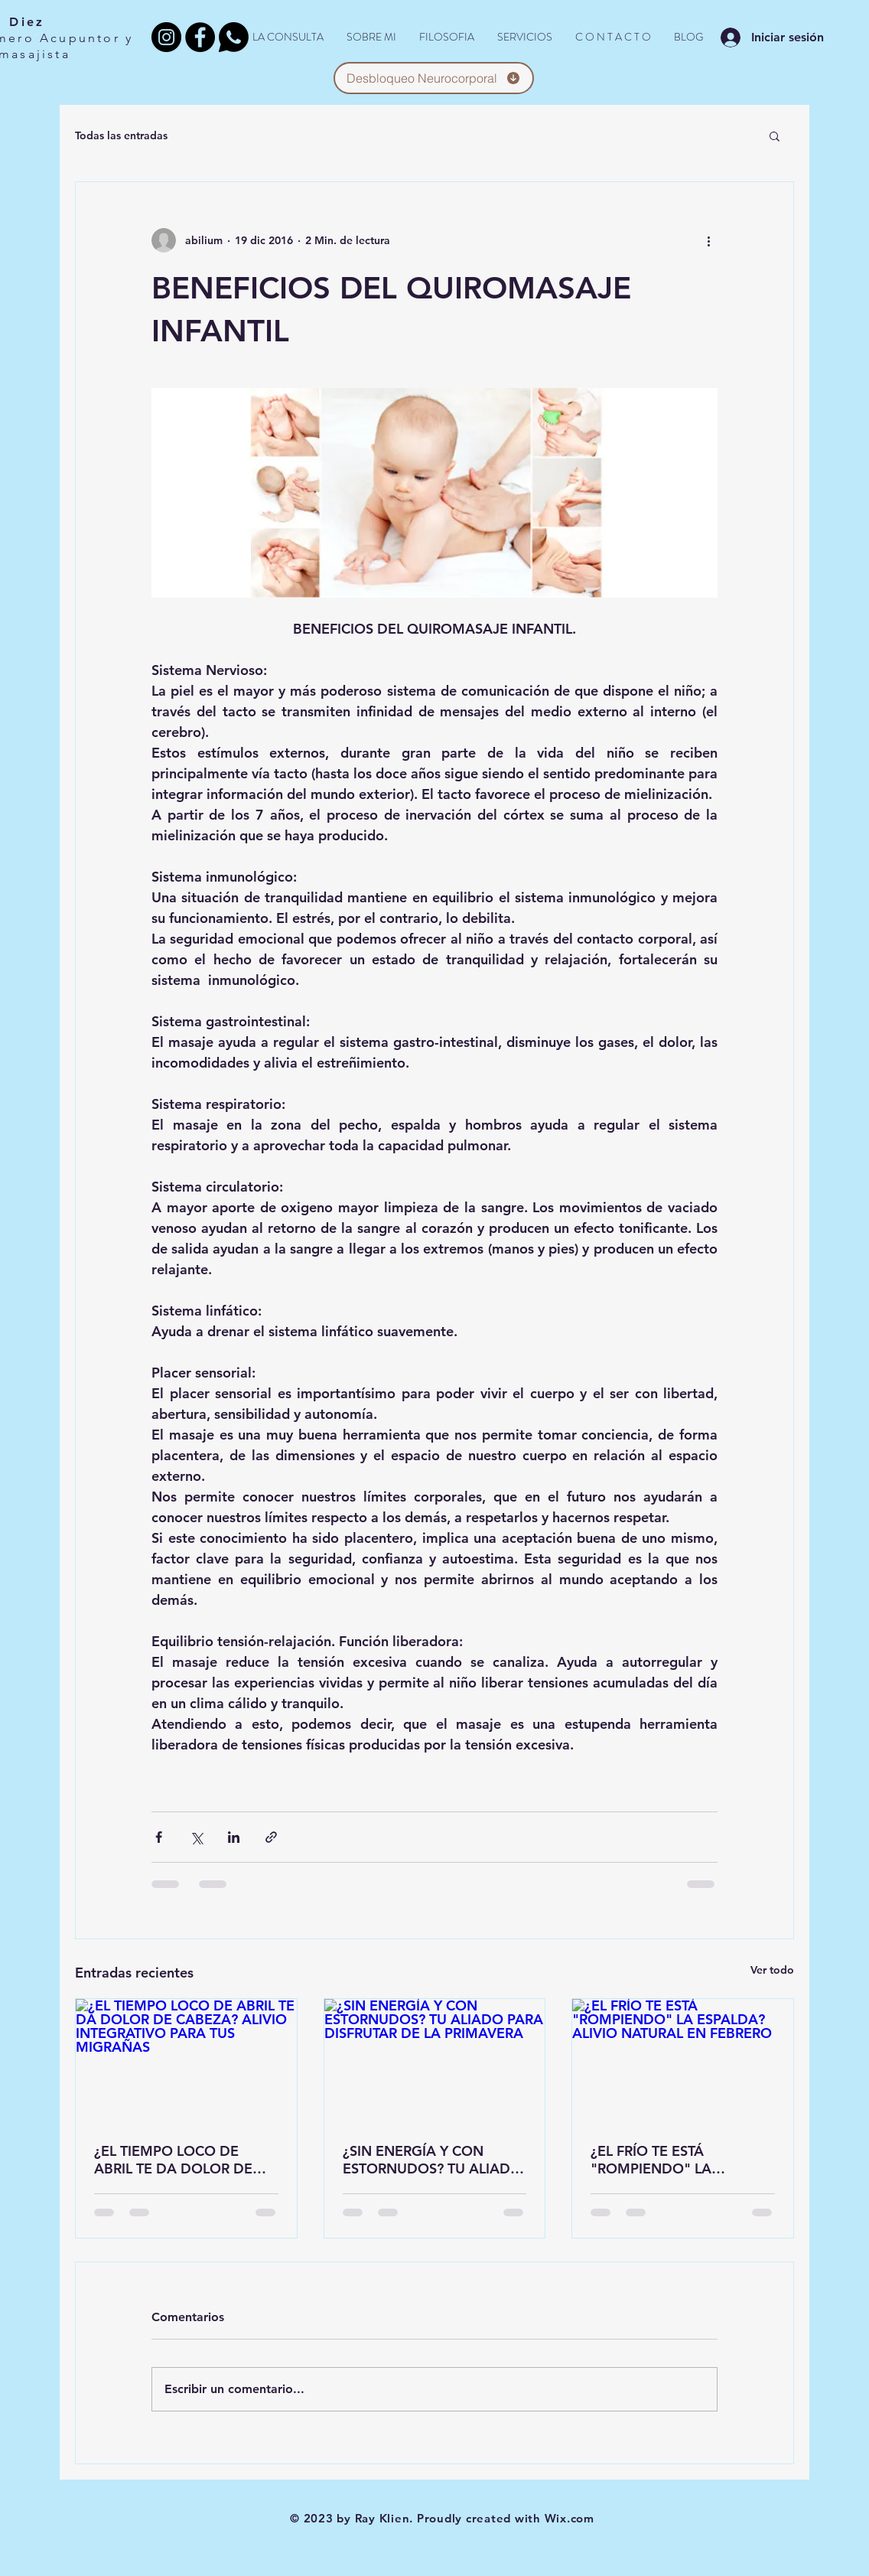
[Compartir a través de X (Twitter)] (196, 1837)
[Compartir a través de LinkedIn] (233, 1837)
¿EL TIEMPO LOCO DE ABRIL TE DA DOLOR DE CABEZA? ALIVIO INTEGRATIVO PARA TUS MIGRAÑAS (173, 2159)
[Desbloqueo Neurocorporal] (434, 78)
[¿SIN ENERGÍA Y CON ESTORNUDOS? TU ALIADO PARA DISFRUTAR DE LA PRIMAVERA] (434, 2061)
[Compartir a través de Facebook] (158, 1837)
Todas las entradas (121, 135)
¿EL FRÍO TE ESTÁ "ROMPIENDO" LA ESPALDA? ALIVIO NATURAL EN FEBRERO (682, 2159)
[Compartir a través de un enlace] (271, 1837)
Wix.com (569, 2518)
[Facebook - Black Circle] (200, 37)
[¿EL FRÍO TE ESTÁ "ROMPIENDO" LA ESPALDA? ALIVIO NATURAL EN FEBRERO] (682, 2061)
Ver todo (772, 1970)
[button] (774, 135)
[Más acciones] (708, 240)
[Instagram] (166, 37)
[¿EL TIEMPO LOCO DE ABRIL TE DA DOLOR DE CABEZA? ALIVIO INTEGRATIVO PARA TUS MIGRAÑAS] (186, 2061)
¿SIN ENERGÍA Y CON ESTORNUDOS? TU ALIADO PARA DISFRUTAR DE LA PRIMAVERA (432, 2159)
